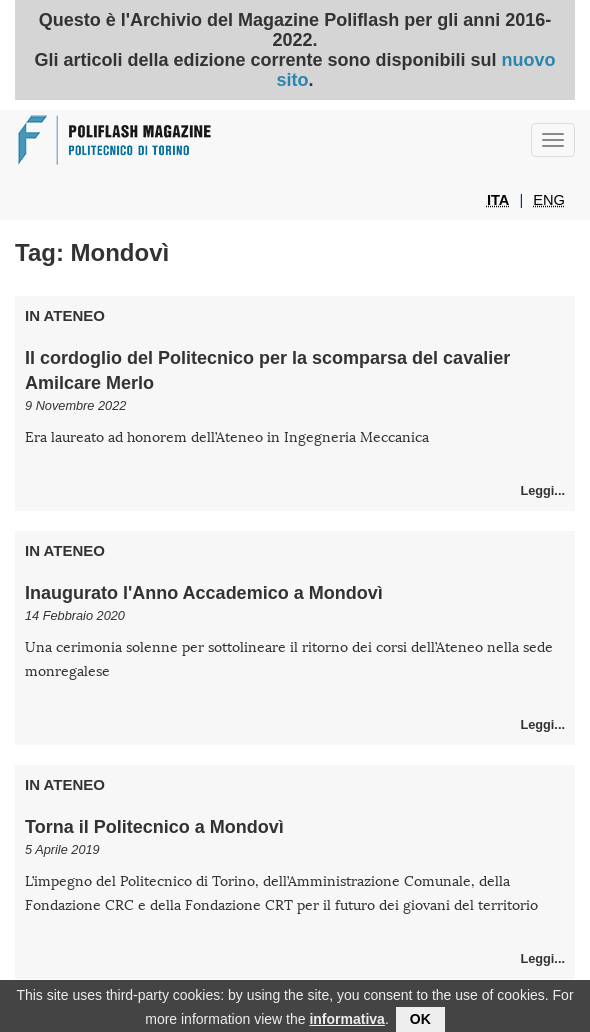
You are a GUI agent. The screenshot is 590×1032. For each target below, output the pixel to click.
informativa (346, 1021)
